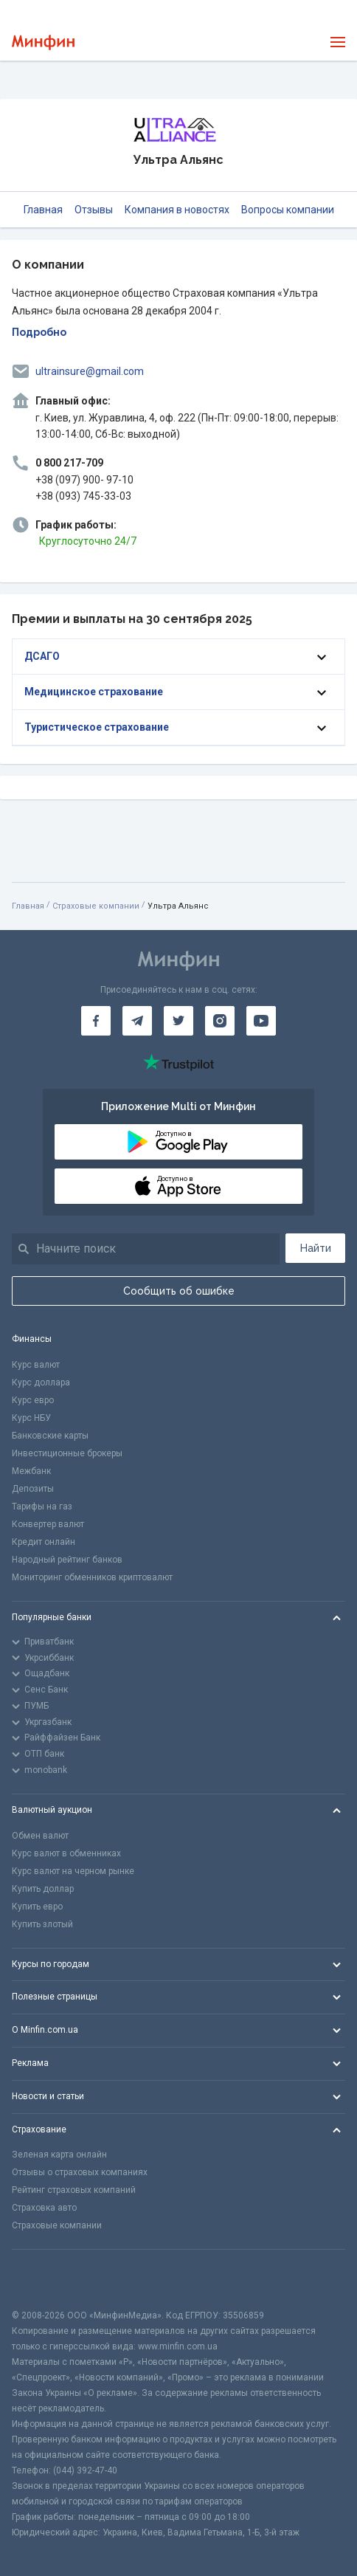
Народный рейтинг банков (67, 1559)
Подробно (39, 332)
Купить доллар (43, 1889)
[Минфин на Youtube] (261, 1021)
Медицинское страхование (93, 692)
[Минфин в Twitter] (178, 1021)
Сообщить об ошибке (179, 1291)
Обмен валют (40, 1836)
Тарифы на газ (42, 1506)
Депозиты (33, 1489)
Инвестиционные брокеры (67, 1453)
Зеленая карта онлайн (59, 2154)
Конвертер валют (48, 1524)
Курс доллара (41, 1382)
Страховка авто (44, 2208)
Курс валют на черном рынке (73, 1871)
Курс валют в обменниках (66, 1853)
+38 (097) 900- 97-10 (84, 480)
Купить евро (37, 1906)
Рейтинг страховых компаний (74, 2190)
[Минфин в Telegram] (137, 1021)
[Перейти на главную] (43, 42)
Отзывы (93, 210)
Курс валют (36, 1365)
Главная (43, 210)
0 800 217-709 (69, 463)
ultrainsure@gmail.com (89, 371)
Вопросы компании (287, 210)
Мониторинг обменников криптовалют (92, 1577)
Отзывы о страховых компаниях (80, 2172)
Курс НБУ (31, 1418)
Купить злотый (42, 1924)
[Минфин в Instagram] (220, 1021)
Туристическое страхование (96, 727)
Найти (315, 1248)
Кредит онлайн (43, 1542)
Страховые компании (95, 906)
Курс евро (33, 1400)
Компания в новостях (177, 210)
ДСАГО (42, 656)
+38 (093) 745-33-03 (83, 496)
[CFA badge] (44, 2278)
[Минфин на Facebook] (96, 1021)
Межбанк (31, 1471)
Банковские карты (50, 1435)
